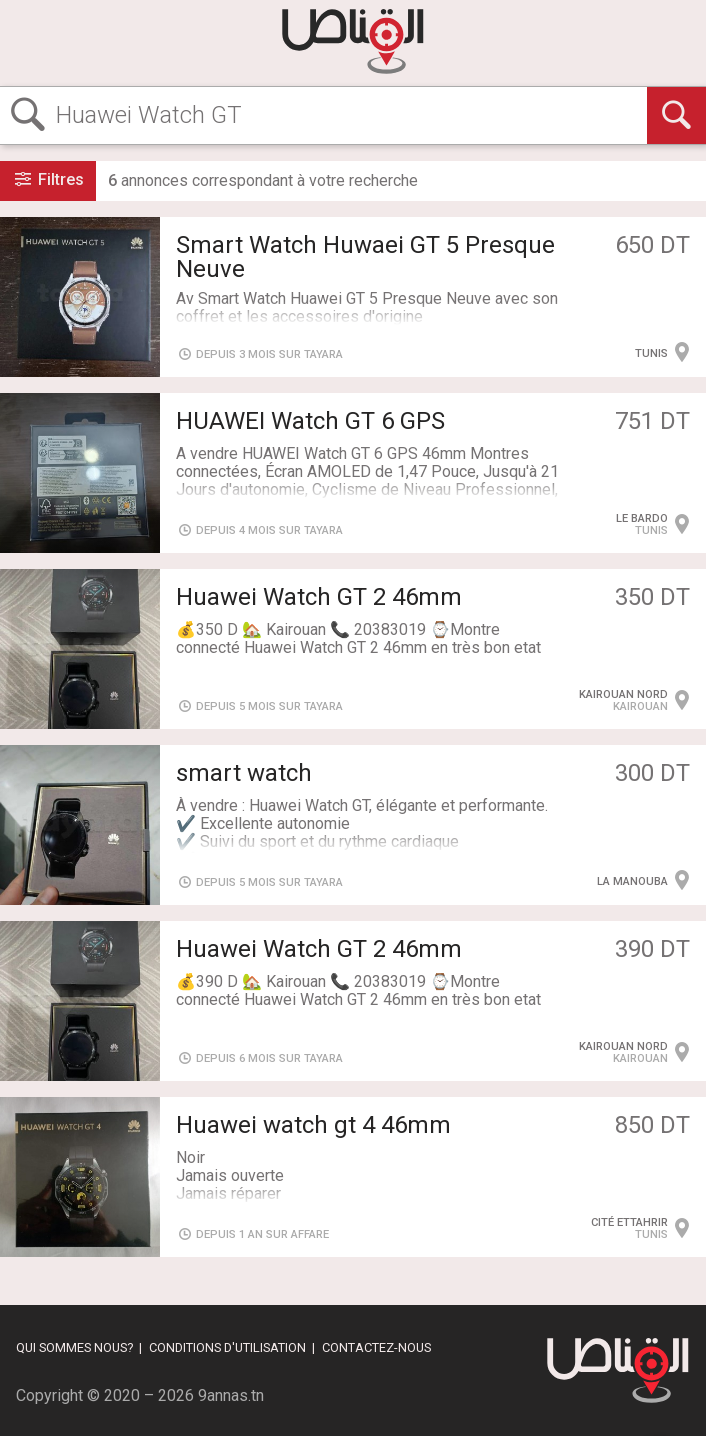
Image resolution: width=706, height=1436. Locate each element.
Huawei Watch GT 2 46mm (319, 597)
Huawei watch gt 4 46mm (313, 1125)
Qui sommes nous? (74, 1347)
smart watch (244, 773)
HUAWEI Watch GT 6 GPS (310, 421)
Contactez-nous (376, 1347)
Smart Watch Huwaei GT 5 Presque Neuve (365, 257)
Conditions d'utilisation (227, 1347)
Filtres (48, 179)
